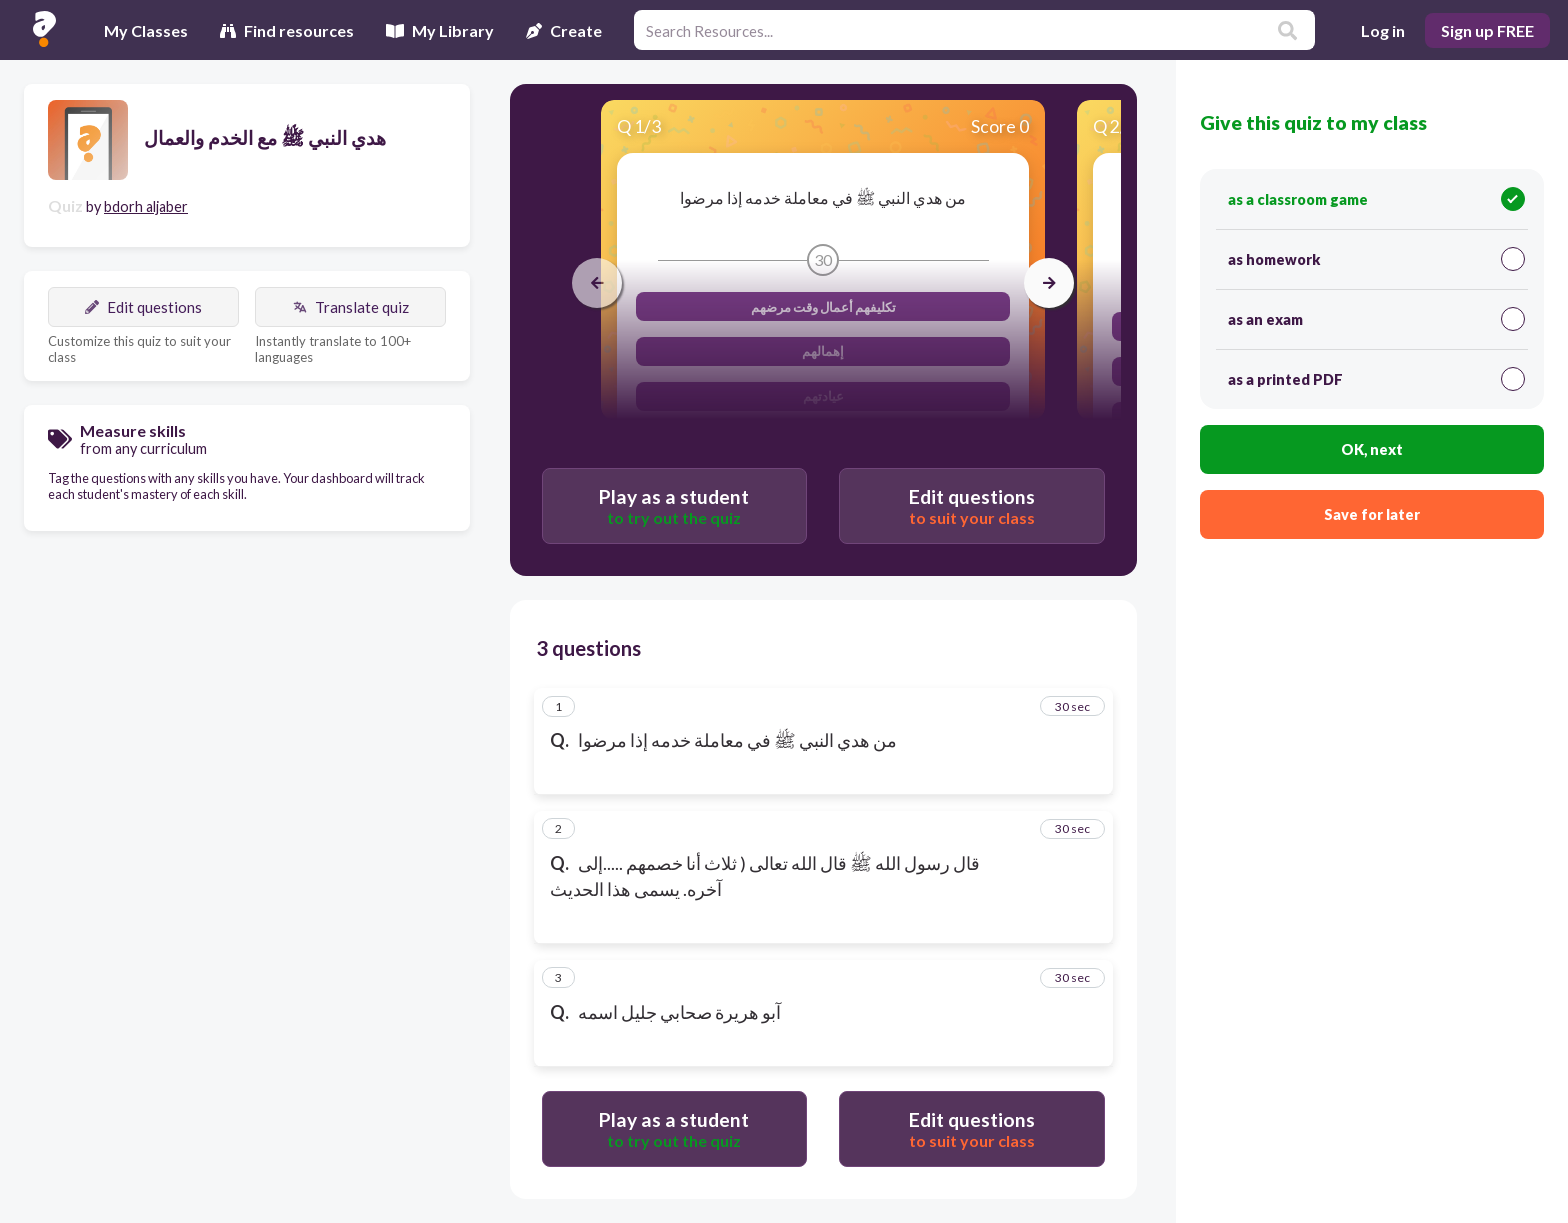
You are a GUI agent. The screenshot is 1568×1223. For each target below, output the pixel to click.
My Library (440, 30)
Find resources (287, 30)
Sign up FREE (1487, 30)
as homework (1376, 259)
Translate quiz (351, 307)
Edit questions (143, 307)
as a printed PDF (1376, 379)
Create (564, 30)
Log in (1383, 30)
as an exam (1376, 319)
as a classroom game (1376, 199)
